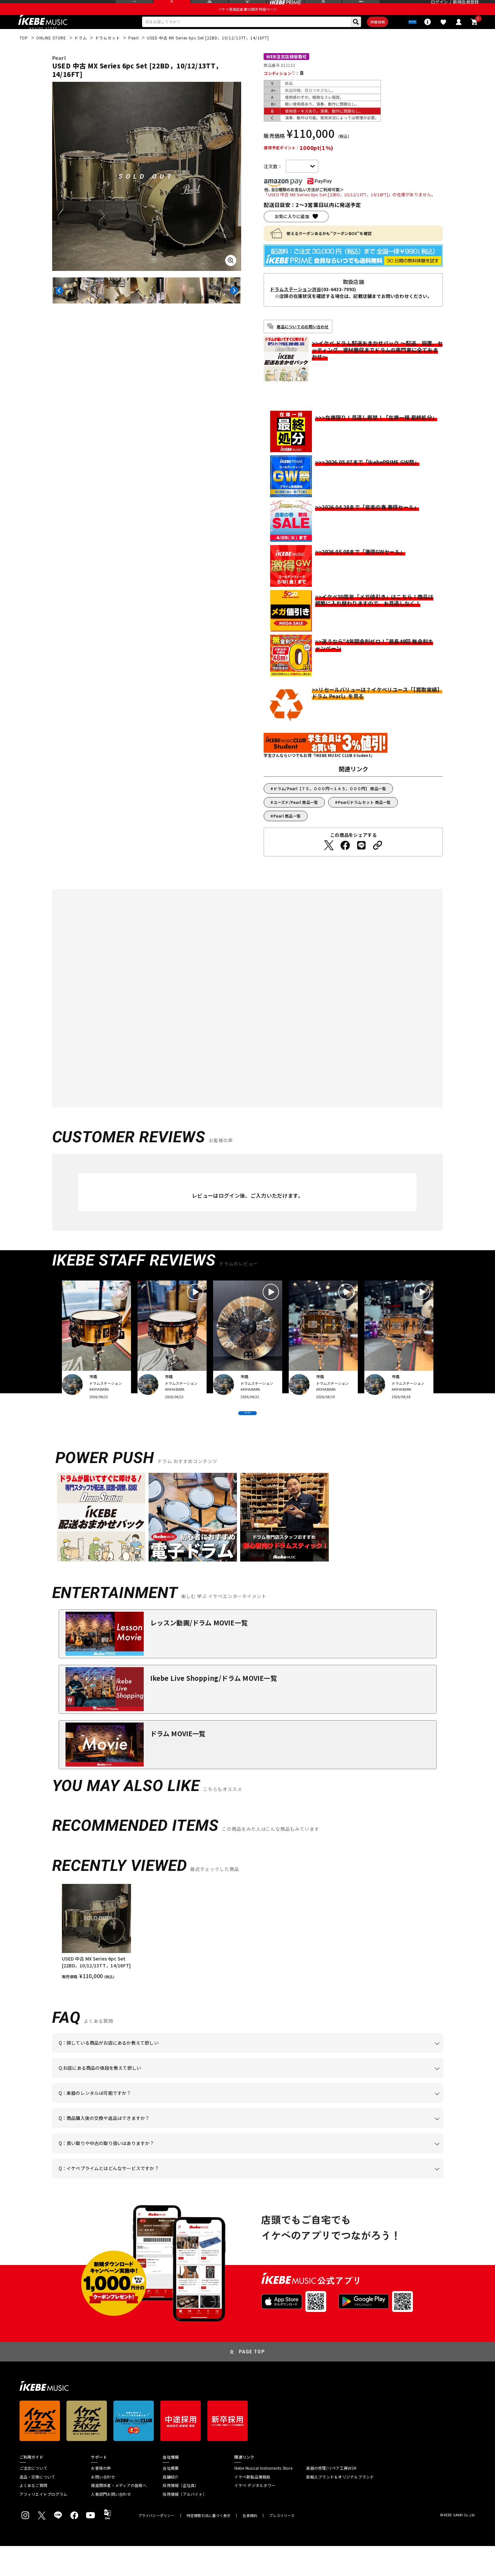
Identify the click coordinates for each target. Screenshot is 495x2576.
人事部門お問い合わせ (111, 2524)
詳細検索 (359, 36)
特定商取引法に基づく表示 (209, 2545)
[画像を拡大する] (230, 276)
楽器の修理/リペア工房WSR (331, 2498)
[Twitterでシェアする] (329, 861)
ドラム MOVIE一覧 (178, 1763)
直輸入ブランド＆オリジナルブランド (340, 2507)
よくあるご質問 (34, 2515)
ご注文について (34, 2498)
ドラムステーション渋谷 (295, 305)
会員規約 (249, 2545)
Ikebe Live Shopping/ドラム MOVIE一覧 (213, 1708)
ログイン (439, 8)
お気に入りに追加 (292, 232)
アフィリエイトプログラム (43, 2524)
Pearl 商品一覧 (287, 832)
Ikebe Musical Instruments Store (263, 2498)
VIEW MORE (247, 1436)
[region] (247, 1962)
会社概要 (171, 2498)
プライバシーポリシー (156, 2545)
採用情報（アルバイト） (185, 2524)
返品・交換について (37, 2507)
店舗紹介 (171, 2507)
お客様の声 (101, 2498)
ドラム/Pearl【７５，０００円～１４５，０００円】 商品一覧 (329, 804)
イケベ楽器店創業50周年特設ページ (247, 21)
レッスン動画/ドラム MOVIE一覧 (199, 1652)
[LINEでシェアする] (361, 861)
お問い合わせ (103, 2507)
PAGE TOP (252, 2381)
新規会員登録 (466, 8)
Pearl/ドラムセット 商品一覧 (364, 818)
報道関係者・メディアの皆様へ (118, 2515)
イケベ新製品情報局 (252, 2507)
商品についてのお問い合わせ (302, 342)
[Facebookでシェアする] (345, 861)
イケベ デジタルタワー (254, 2515)
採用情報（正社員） (180, 2515)
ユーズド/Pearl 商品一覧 (295, 818)
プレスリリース (282, 2545)
